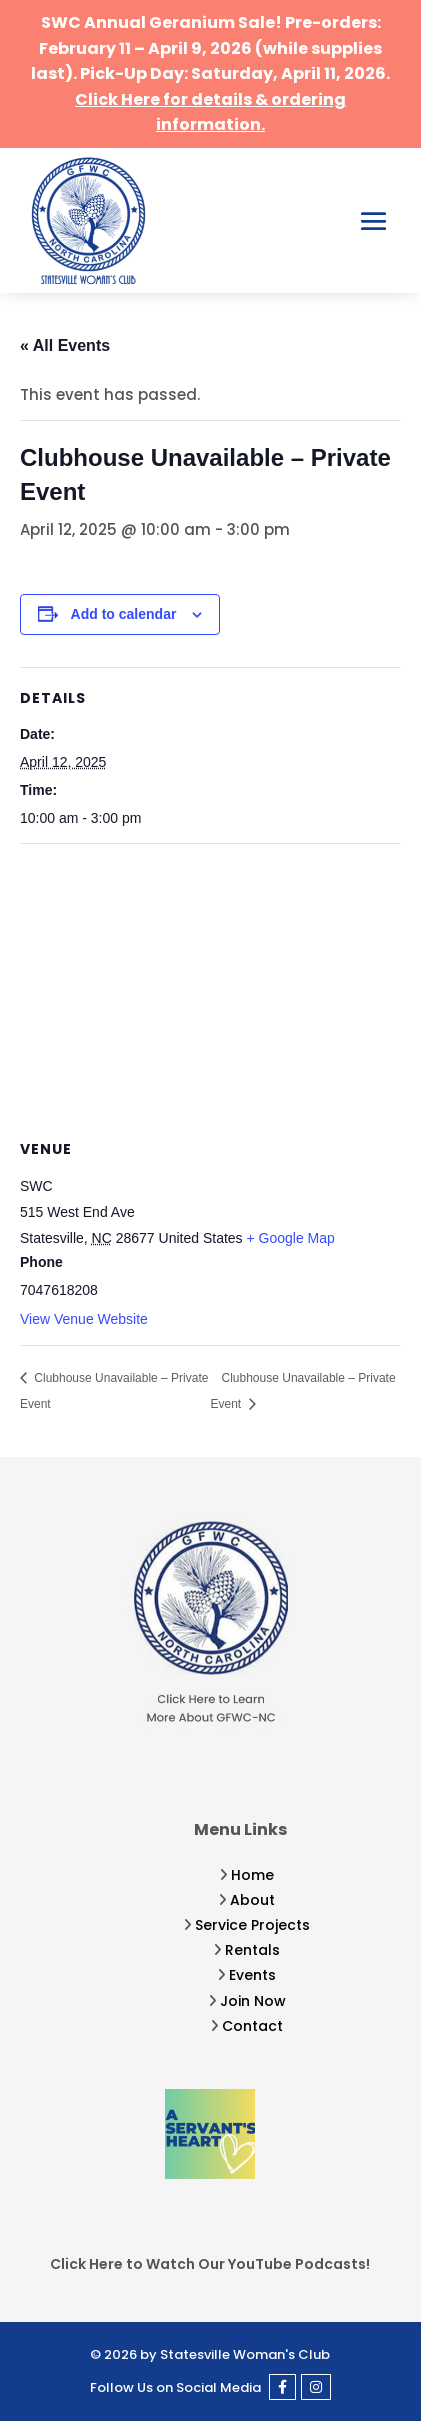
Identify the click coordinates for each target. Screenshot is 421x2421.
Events (252, 1975)
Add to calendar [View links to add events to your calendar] (124, 614)
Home (252, 1875)
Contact (252, 2026)
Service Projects (252, 1925)
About (252, 1900)
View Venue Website (84, 1319)
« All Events (65, 345)
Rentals (252, 1950)
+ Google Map (291, 1238)
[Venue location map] (210, 988)
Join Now (253, 2001)
